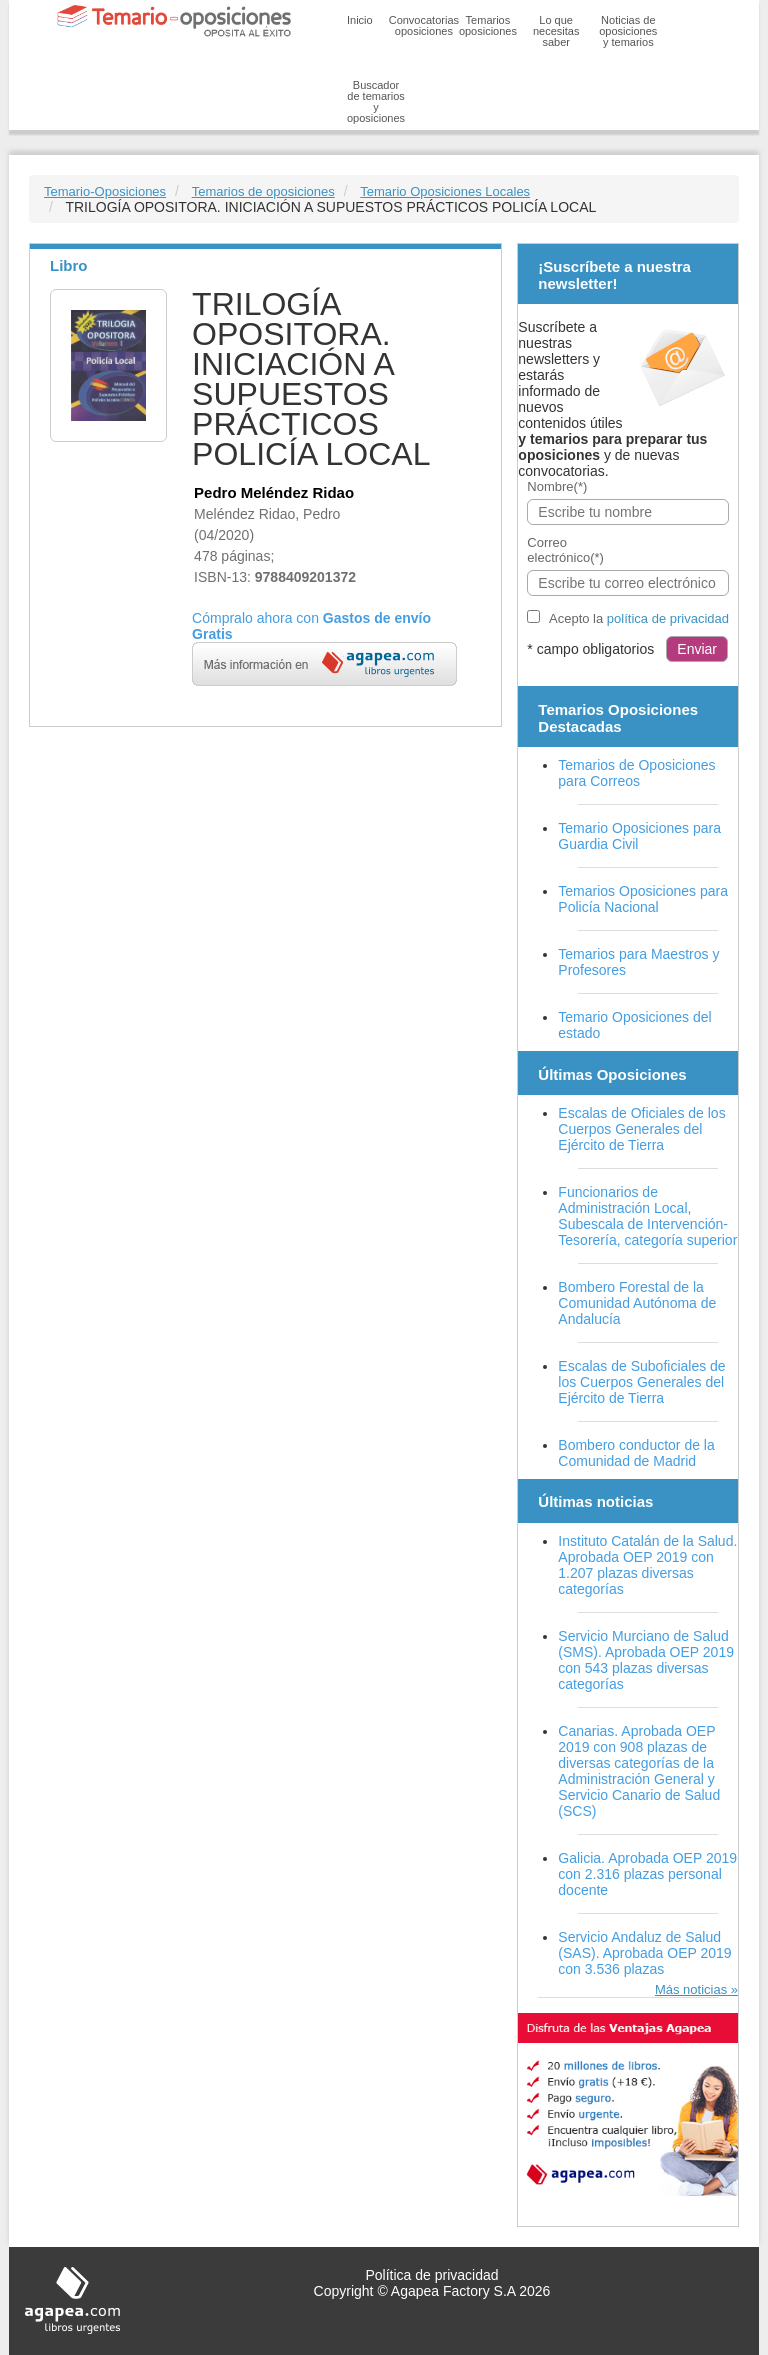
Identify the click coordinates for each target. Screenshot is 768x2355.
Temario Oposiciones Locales (445, 191)
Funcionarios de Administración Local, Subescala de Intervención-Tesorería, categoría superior (647, 1216)
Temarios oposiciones (488, 25)
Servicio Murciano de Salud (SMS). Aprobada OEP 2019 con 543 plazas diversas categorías (646, 1660)
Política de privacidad (431, 2275)
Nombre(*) (557, 486)
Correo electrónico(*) (565, 550)
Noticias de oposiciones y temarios (628, 31)
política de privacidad (668, 618)
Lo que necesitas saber (556, 31)
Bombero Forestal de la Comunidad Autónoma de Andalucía (637, 1303)
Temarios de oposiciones (263, 191)
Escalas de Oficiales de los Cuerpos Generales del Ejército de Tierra (641, 1129)
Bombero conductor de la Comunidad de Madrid (636, 1453)
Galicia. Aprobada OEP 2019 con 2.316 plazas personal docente (647, 1874)
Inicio (360, 20)
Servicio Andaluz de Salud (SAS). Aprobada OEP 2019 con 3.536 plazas (644, 1953)
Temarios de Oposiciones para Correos (636, 773)
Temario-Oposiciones (105, 191)
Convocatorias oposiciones (424, 25)
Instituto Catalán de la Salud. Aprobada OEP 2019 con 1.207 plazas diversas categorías (647, 1565)
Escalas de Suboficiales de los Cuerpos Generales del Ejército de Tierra (641, 1382)
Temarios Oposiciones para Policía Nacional (643, 899)
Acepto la (639, 618)
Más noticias (691, 1989)
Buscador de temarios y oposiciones (376, 101)
